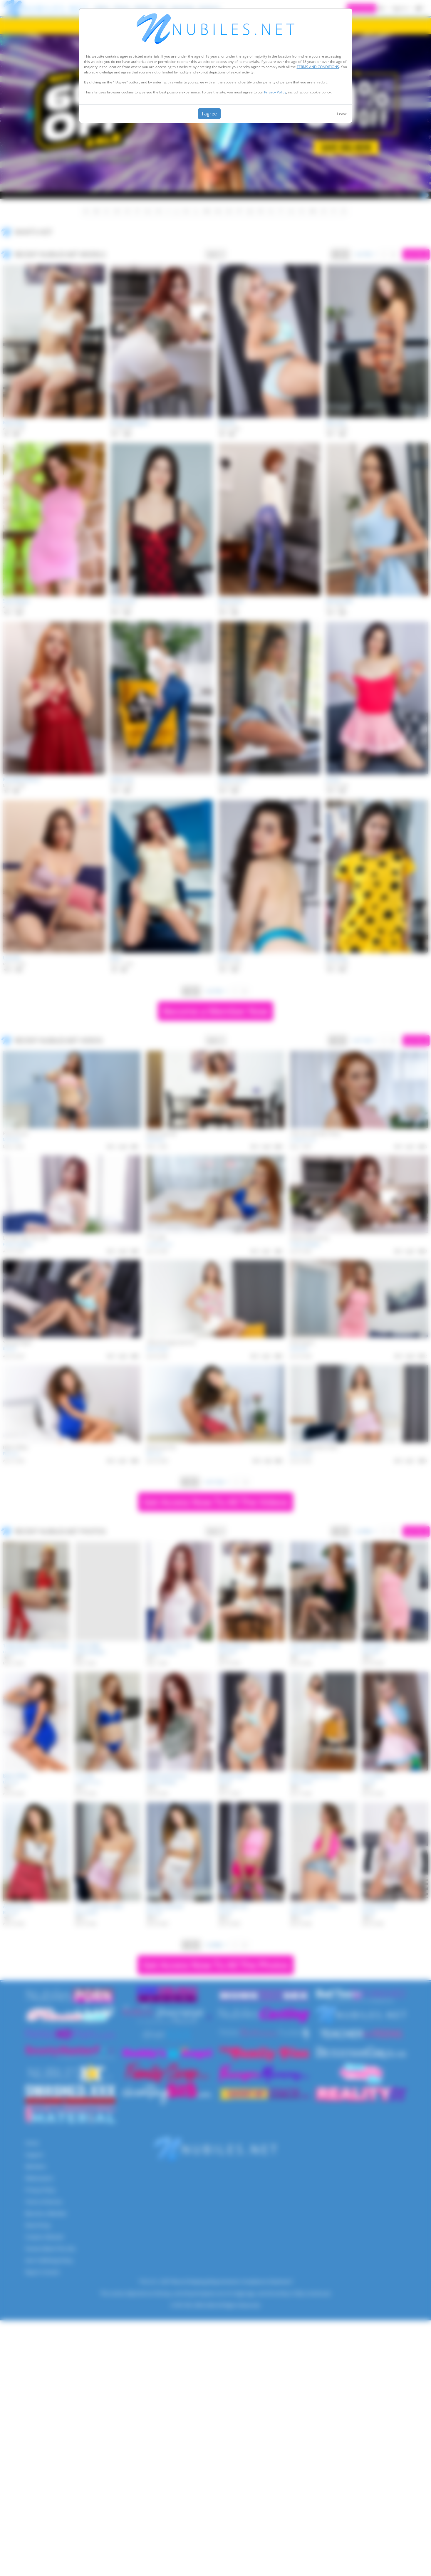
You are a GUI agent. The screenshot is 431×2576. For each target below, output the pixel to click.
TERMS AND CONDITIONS (318, 66)
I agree (209, 113)
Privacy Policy (275, 92)
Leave (342, 113)
